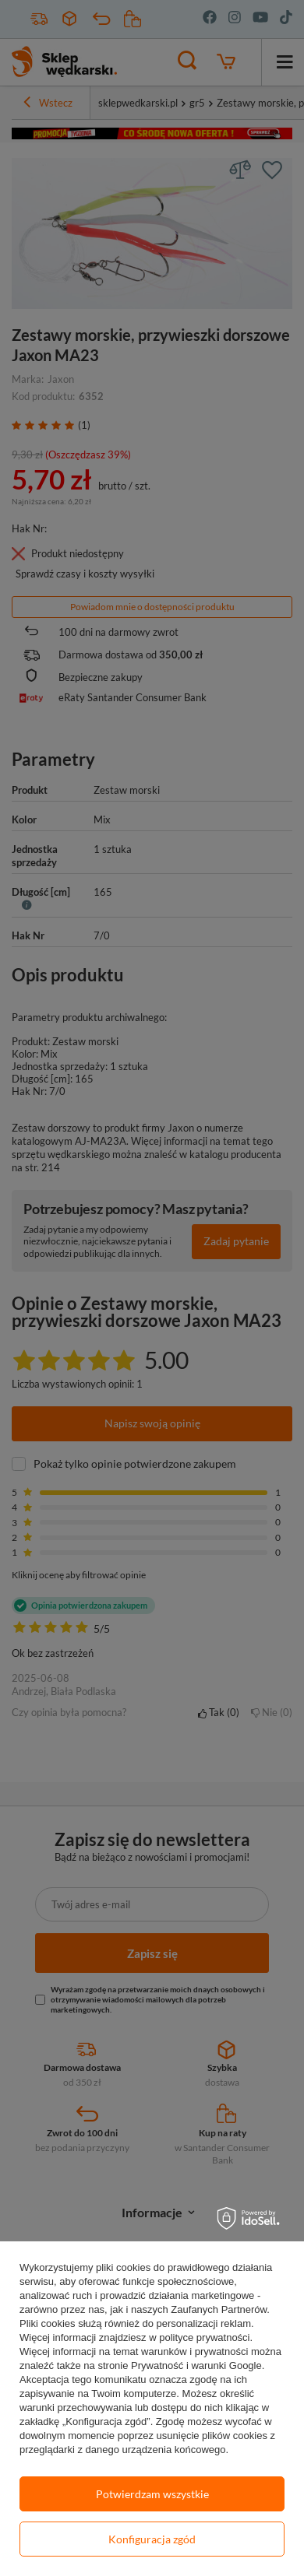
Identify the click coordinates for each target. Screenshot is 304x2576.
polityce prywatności (204, 2337)
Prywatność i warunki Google (196, 2365)
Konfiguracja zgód (152, 2539)
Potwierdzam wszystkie (152, 2494)
